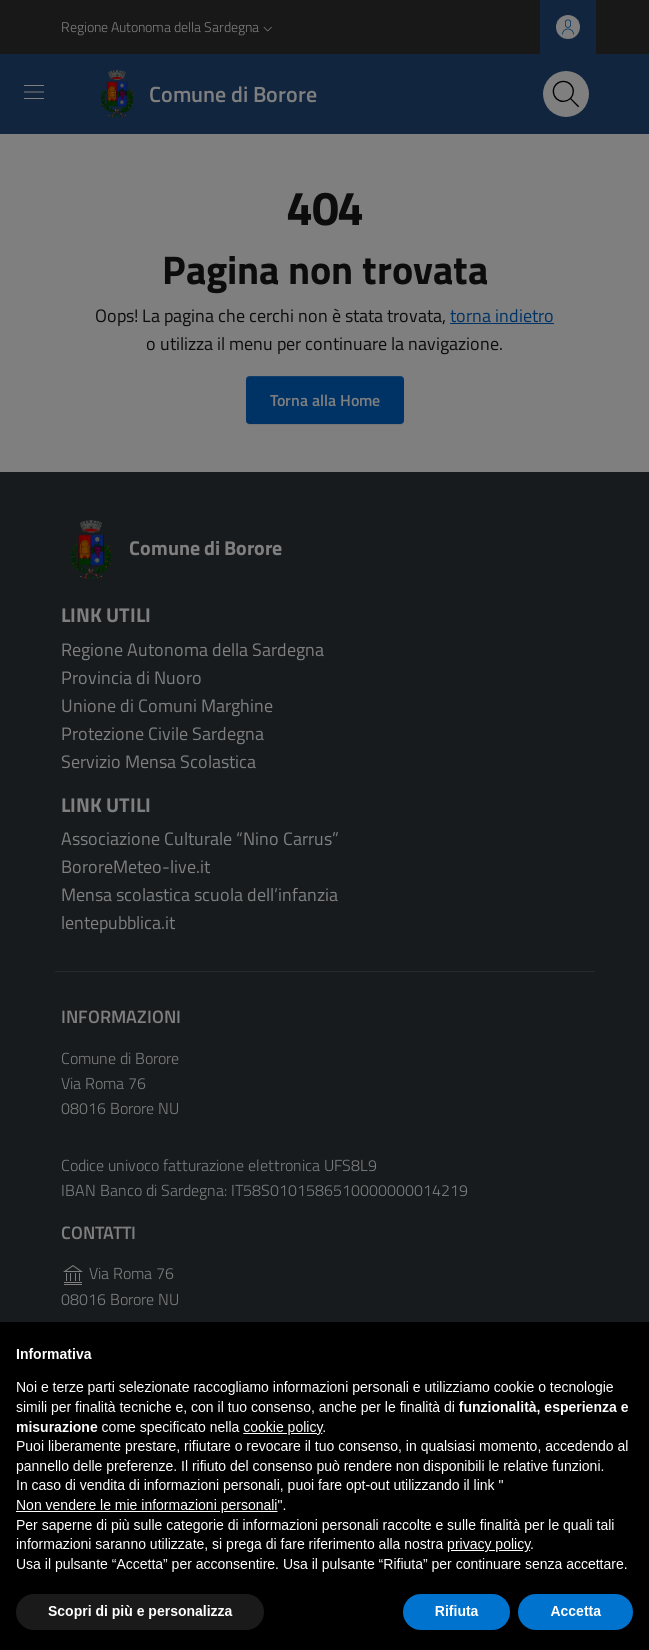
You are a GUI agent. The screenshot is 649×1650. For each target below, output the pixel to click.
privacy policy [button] (488, 1544)
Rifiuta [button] (457, 1611)
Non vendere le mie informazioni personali (146, 1505)
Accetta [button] (575, 1611)
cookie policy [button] (282, 1427)
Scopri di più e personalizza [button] (140, 1611)
